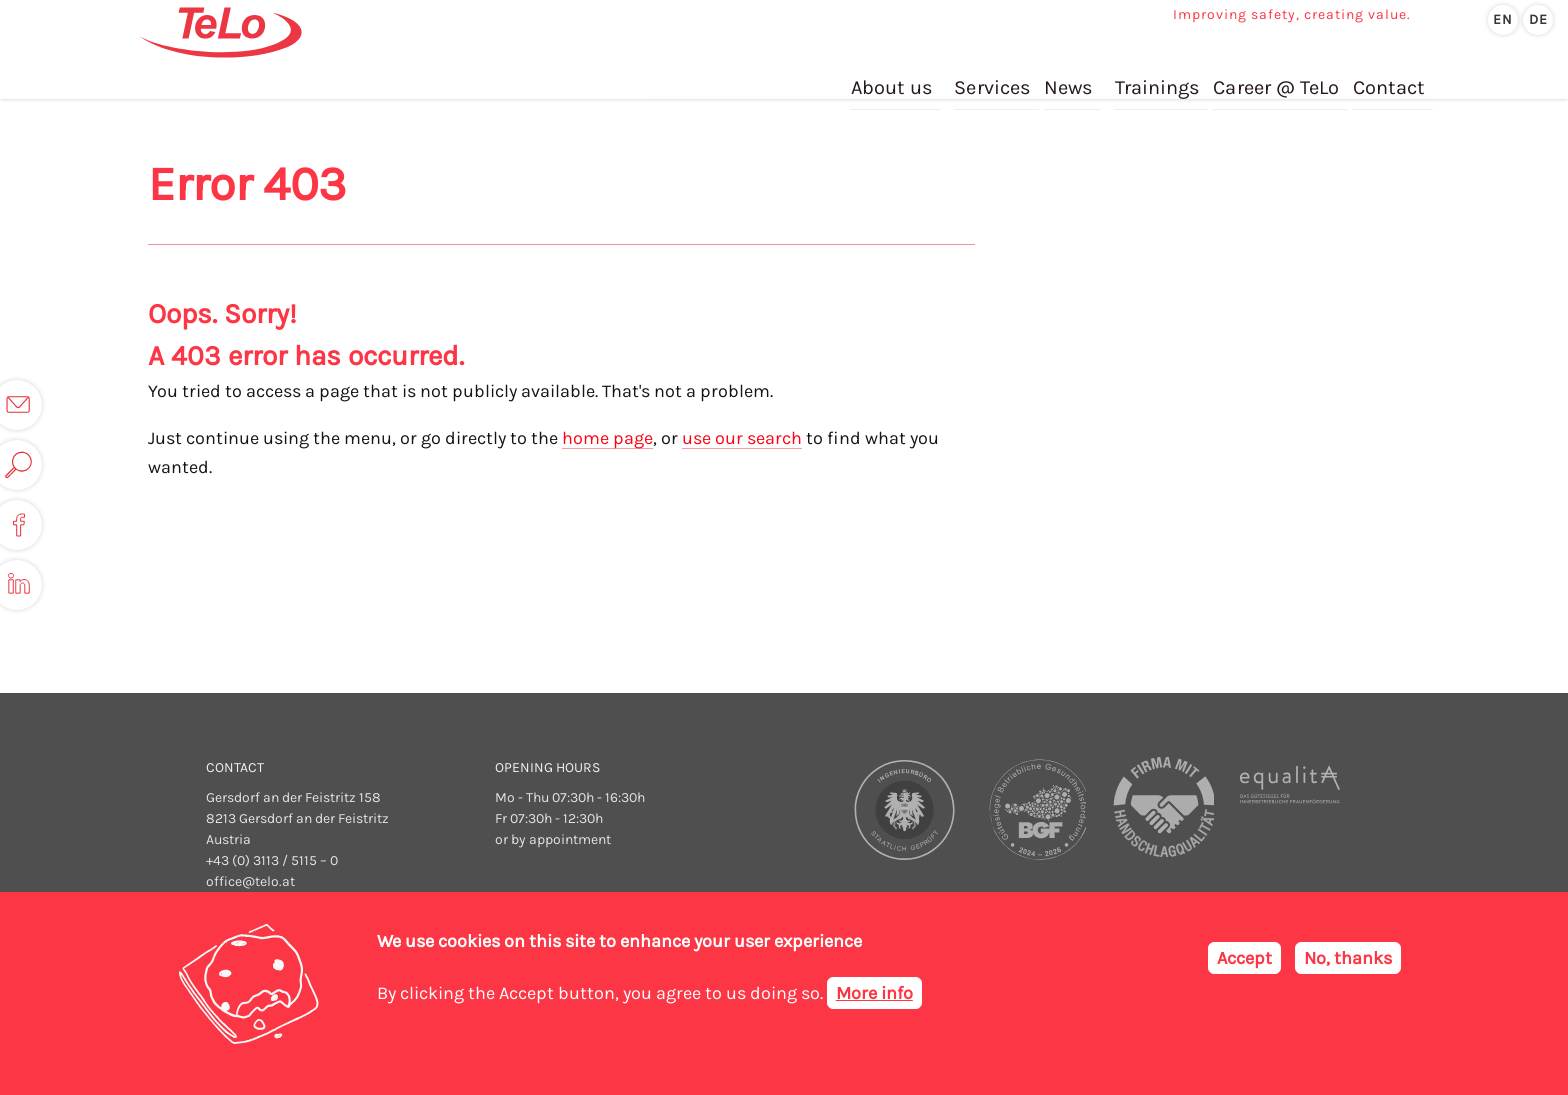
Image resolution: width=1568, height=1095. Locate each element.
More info (874, 993)
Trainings (1158, 78)
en (1503, 19)
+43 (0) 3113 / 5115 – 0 (272, 860)
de (1538, 19)
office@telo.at (250, 881)
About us (895, 78)
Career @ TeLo (1276, 78)
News (1070, 78)
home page (607, 438)
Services (995, 78)
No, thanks (1348, 958)
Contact (1388, 78)
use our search (742, 438)
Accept (1244, 958)
